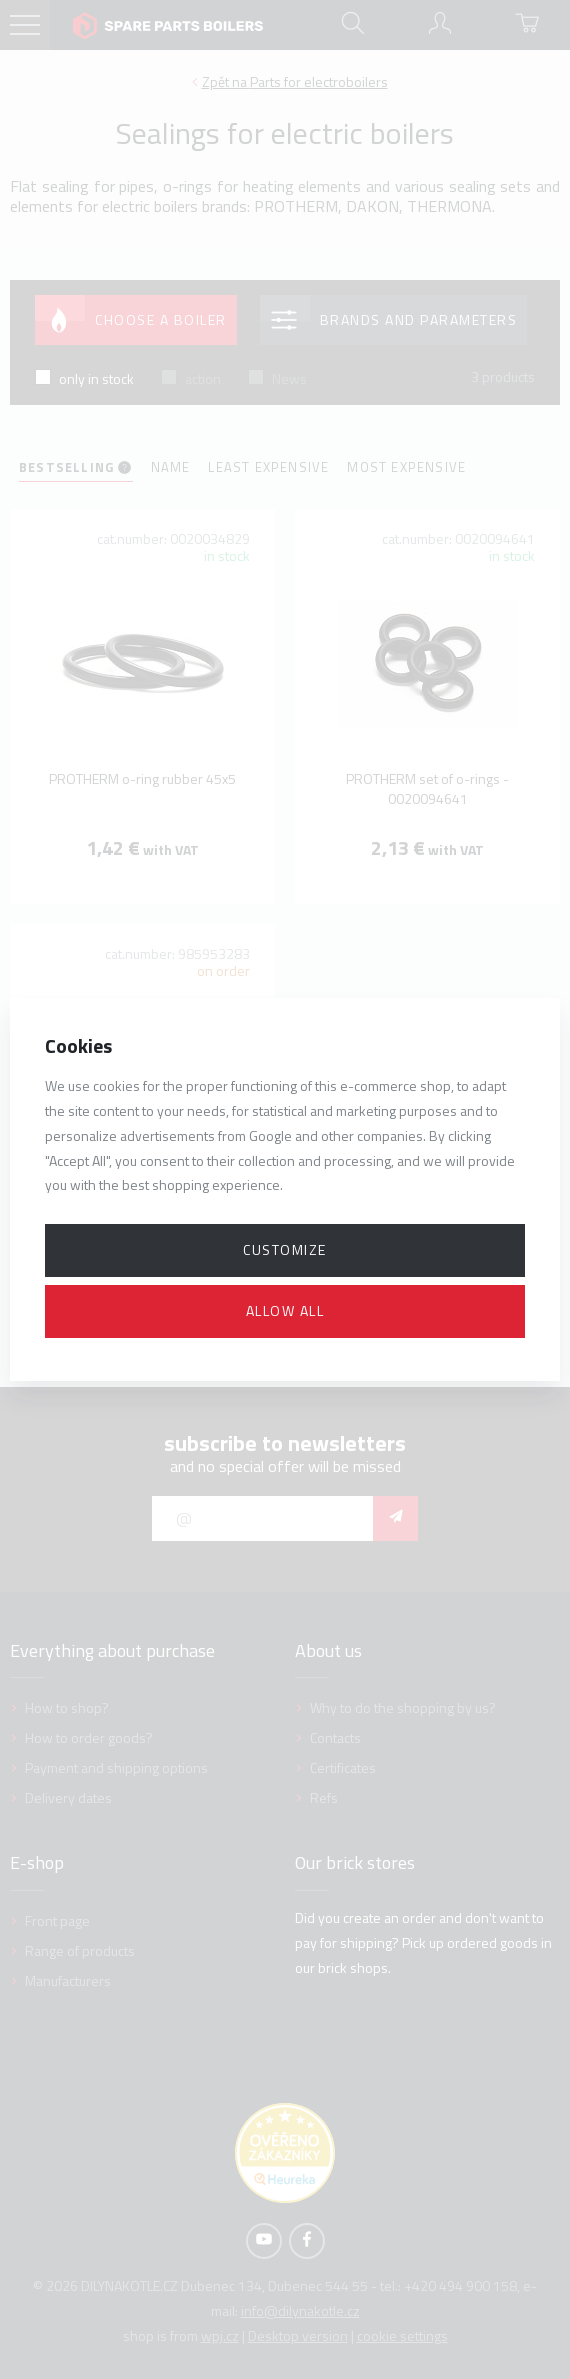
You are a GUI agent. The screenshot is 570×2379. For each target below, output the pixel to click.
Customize (285, 1249)
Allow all (285, 1310)
